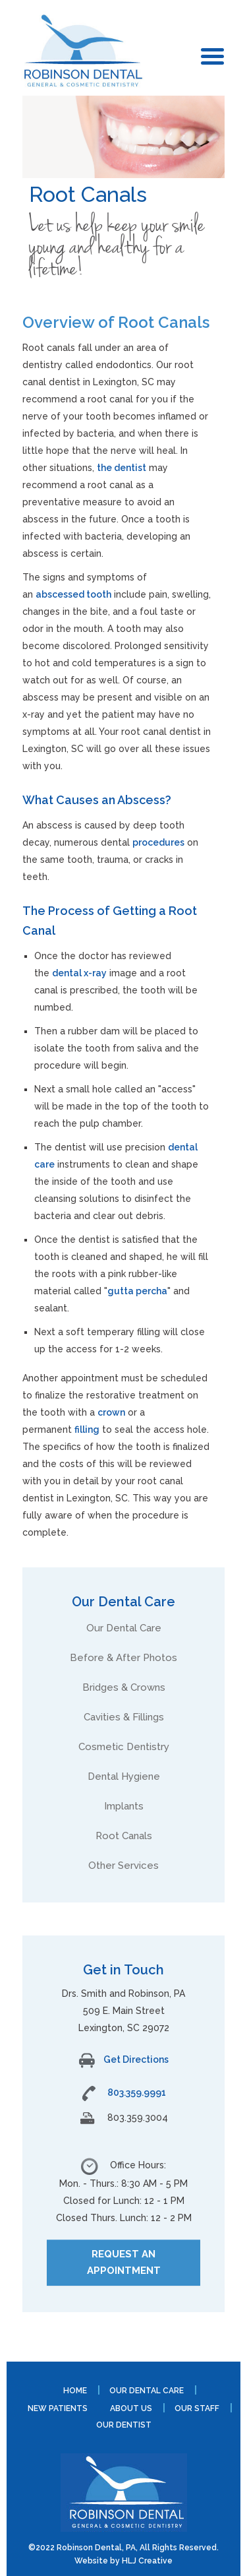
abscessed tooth (73, 594)
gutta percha (137, 1291)
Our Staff (197, 2408)
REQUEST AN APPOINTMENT (124, 2262)
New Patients (58, 2408)
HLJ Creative (147, 2560)
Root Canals (124, 1836)
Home (75, 2390)
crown (111, 1412)
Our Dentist (123, 2425)
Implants (124, 1806)
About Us (131, 2408)
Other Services (123, 1865)
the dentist (121, 467)
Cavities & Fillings (124, 1717)
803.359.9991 (136, 2092)
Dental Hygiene (124, 1776)
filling (86, 1429)
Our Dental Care (123, 1628)
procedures (158, 842)
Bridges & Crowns (123, 1687)
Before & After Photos (123, 1658)
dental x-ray (79, 973)
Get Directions (124, 2059)
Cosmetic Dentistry (123, 1747)
